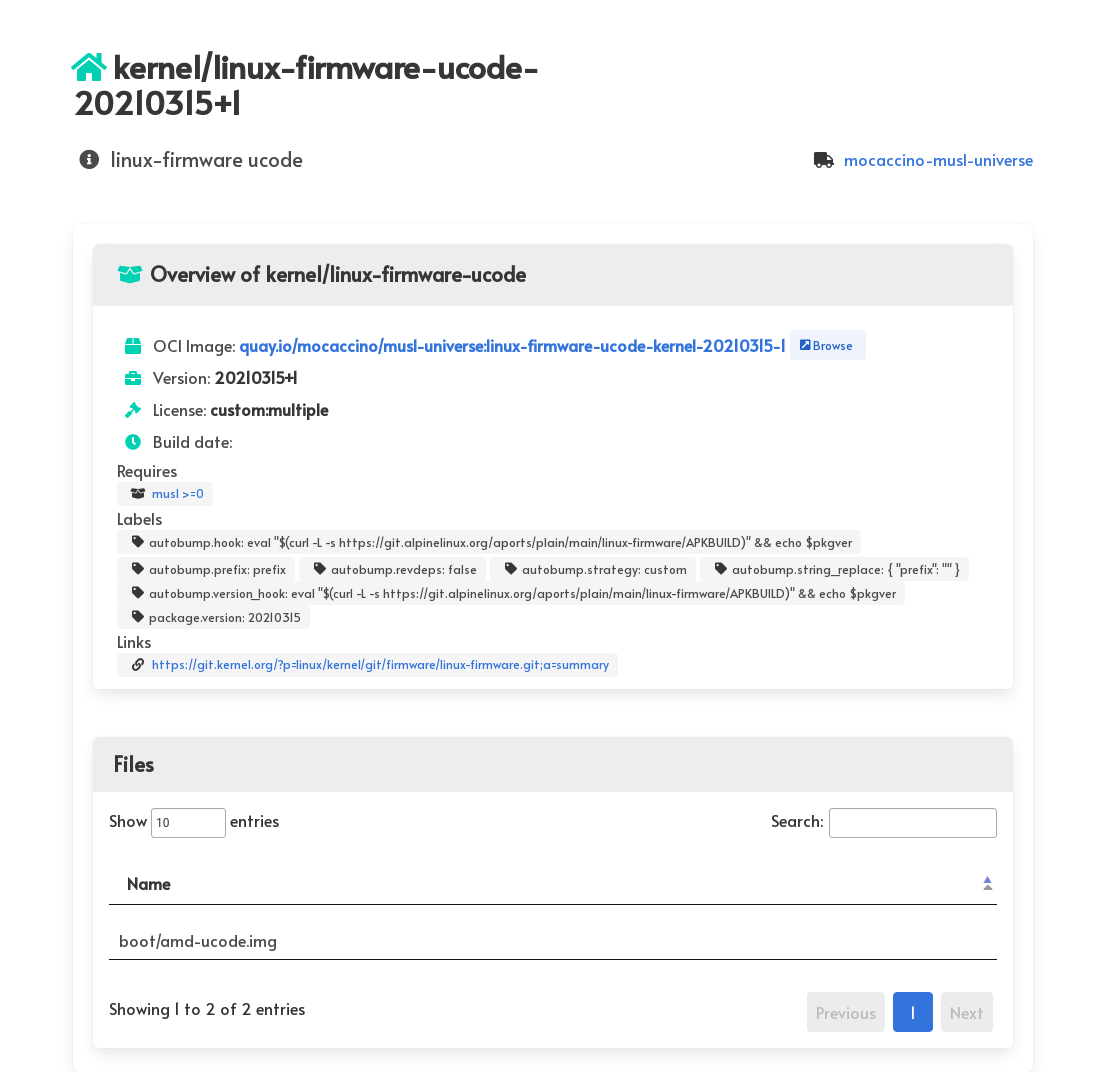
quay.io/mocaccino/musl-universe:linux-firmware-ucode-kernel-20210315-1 (514, 345)
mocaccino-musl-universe (920, 159)
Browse (824, 345)
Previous (846, 1012)
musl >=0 (165, 494)
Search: (884, 820)
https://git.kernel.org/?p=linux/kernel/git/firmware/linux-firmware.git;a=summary (367, 665)
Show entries (194, 820)
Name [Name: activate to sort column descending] (148, 883)
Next (967, 1012)
